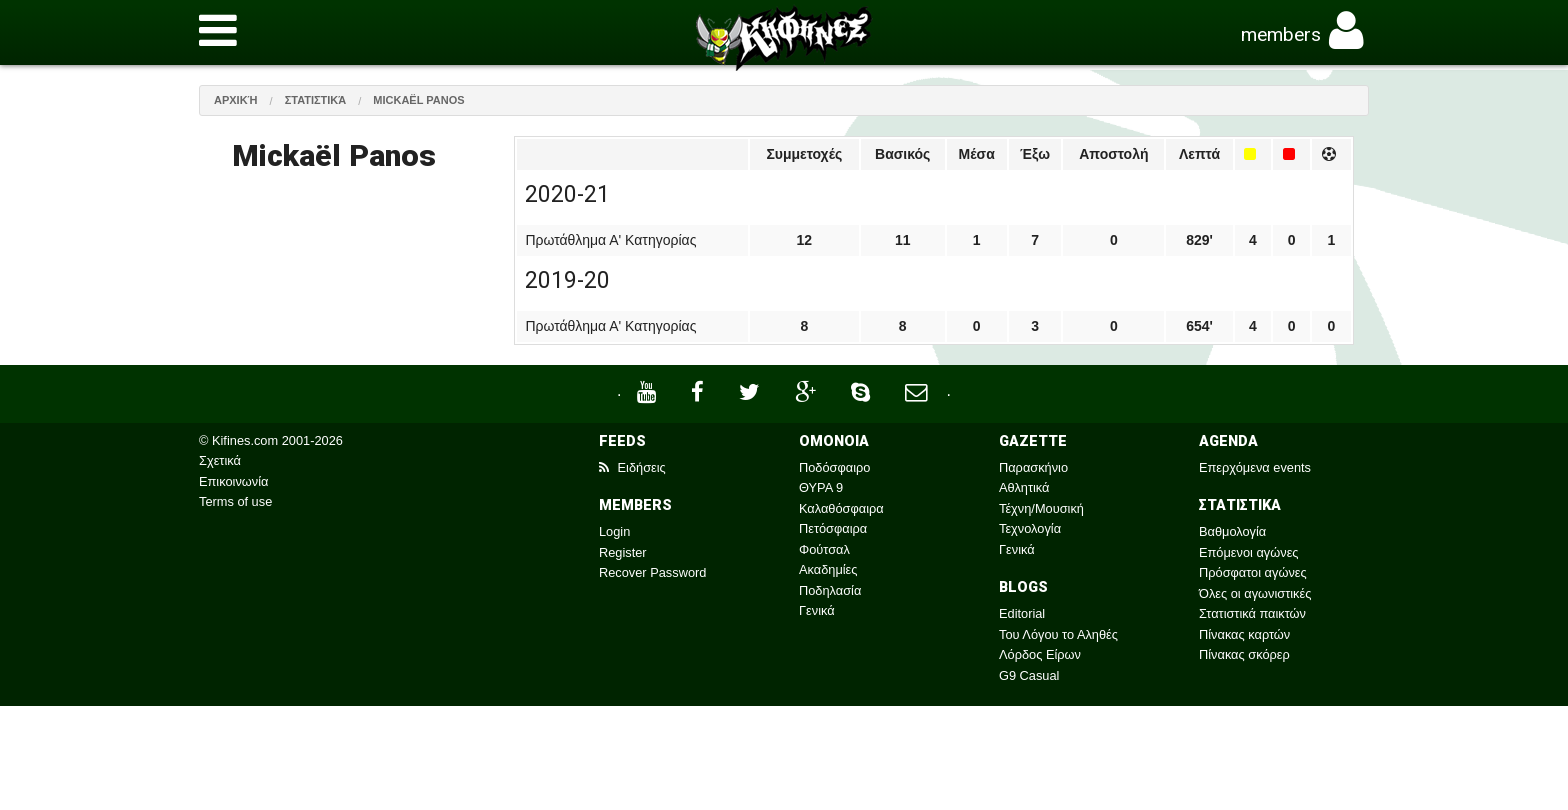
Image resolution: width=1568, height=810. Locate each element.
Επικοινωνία (233, 481)
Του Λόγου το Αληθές (1058, 634)
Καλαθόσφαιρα (841, 508)
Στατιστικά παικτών (1252, 613)
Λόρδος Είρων (1040, 654)
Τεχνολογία (1030, 528)
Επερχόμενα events (1255, 467)
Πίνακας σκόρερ (1244, 654)
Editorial (1022, 613)
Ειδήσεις (632, 467)
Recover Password (652, 572)
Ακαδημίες (828, 569)
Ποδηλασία (830, 590)
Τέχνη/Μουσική (1041, 508)
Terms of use (235, 501)
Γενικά (817, 610)
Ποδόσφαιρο (834, 467)
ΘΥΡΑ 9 (821, 487)
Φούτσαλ (824, 549)
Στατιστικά (316, 100)
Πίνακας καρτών (1244, 634)
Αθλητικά (1024, 487)
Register (623, 552)
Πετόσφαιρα (833, 528)
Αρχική (236, 100)
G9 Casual (1029, 675)
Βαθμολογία (1232, 531)
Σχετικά (220, 460)
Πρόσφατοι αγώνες (1253, 572)
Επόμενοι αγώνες (1249, 552)
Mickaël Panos (418, 100)
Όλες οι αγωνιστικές (1255, 593)
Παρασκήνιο (1033, 467)
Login (614, 531)
